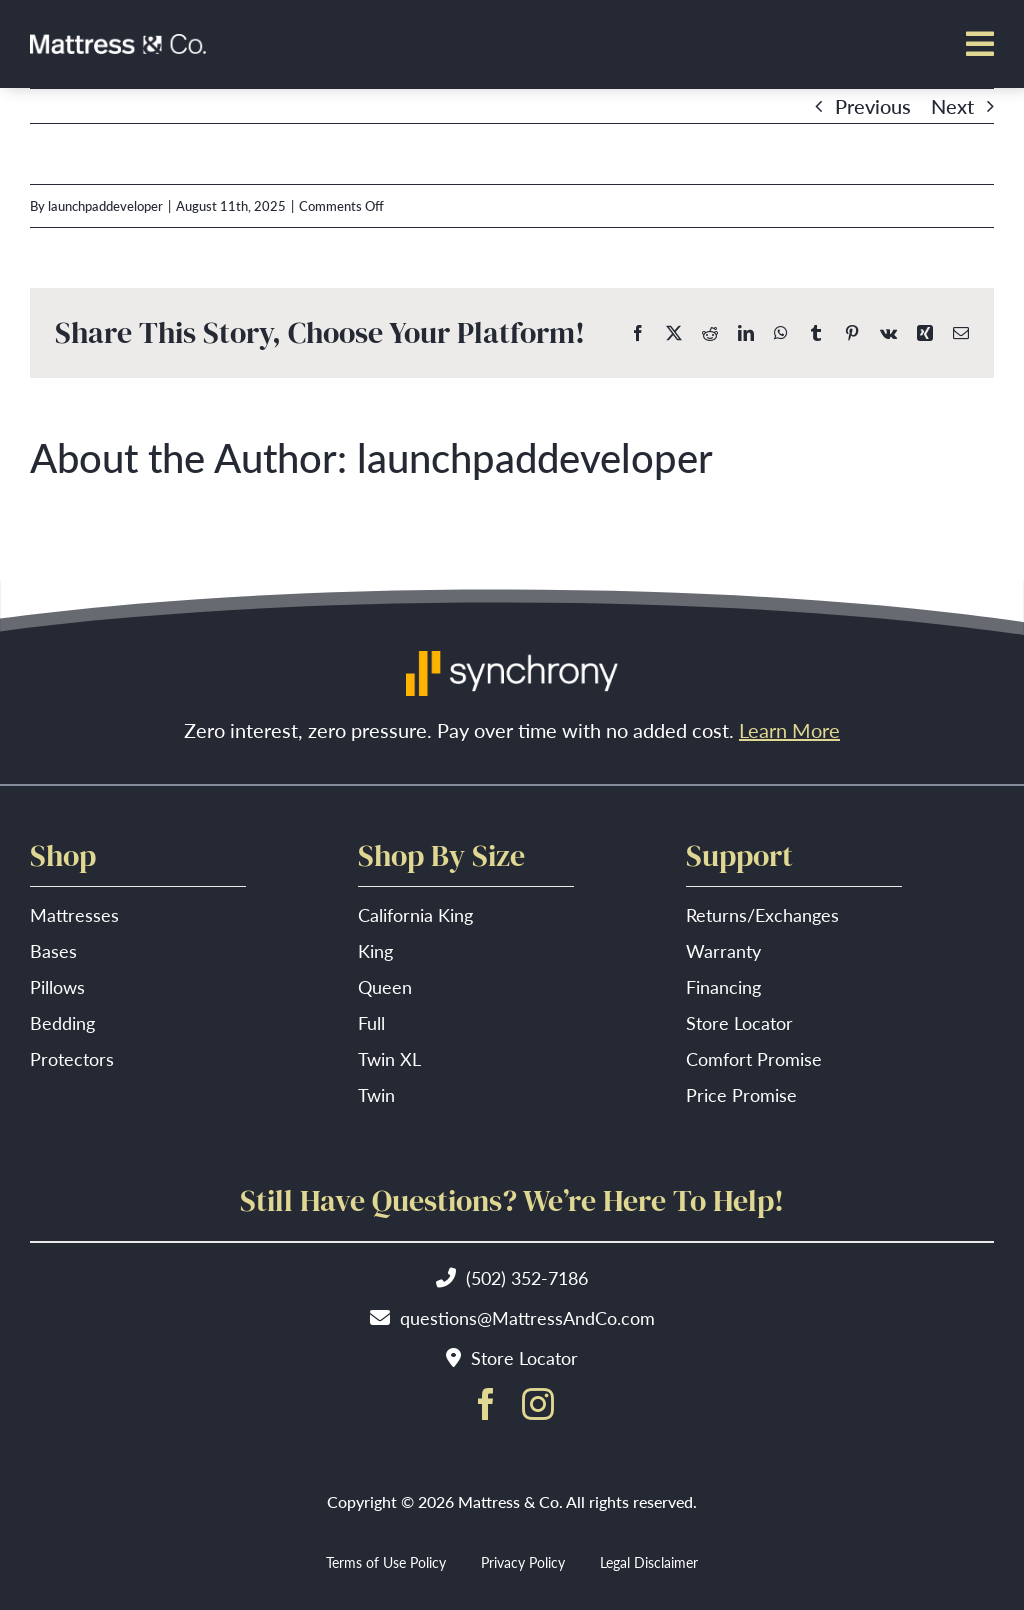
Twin (376, 1094)
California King (415, 914)
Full (371, 1022)
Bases (53, 950)
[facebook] (486, 1404)
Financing (723, 986)
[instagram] (538, 1404)
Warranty (723, 950)
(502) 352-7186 (527, 1278)
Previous (873, 106)
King (375, 950)
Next (952, 106)
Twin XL (389, 1058)
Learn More (789, 730)
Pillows (57, 986)
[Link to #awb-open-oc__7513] (980, 44)
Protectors (72, 1058)
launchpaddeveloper (105, 205)
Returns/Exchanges (762, 914)
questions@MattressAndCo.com (527, 1318)
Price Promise (741, 1094)
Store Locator (739, 1022)
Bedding (62, 1022)
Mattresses (74, 914)
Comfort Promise (754, 1058)
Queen (385, 986)
